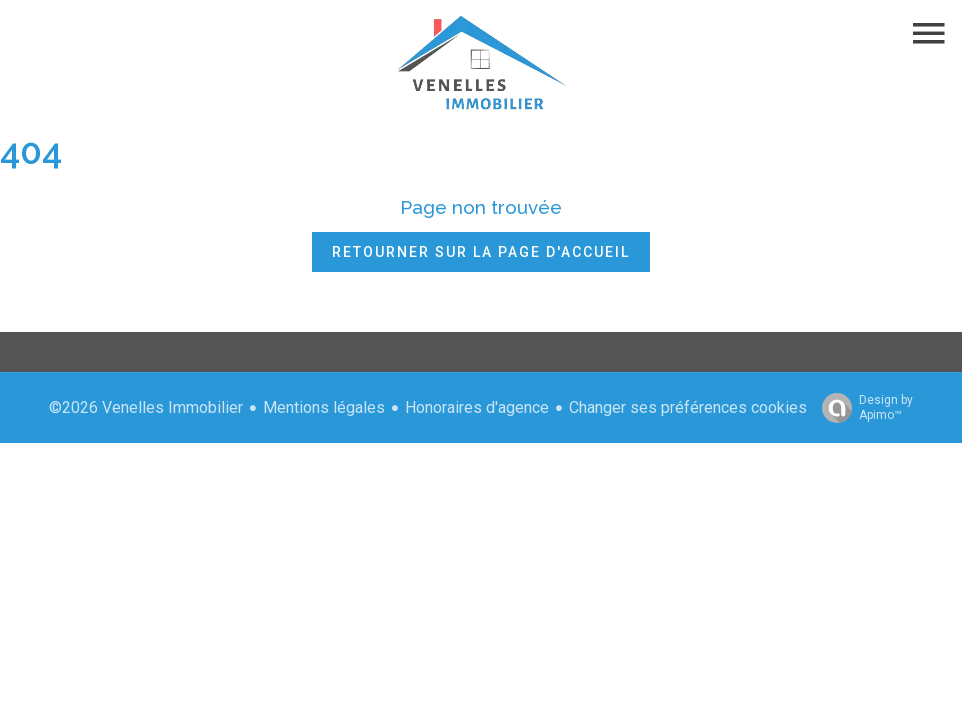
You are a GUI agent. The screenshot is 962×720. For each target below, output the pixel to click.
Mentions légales (324, 407)
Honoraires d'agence (477, 407)
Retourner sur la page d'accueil (481, 252)
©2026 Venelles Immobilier (146, 407)
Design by (862, 408)
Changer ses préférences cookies (688, 407)
